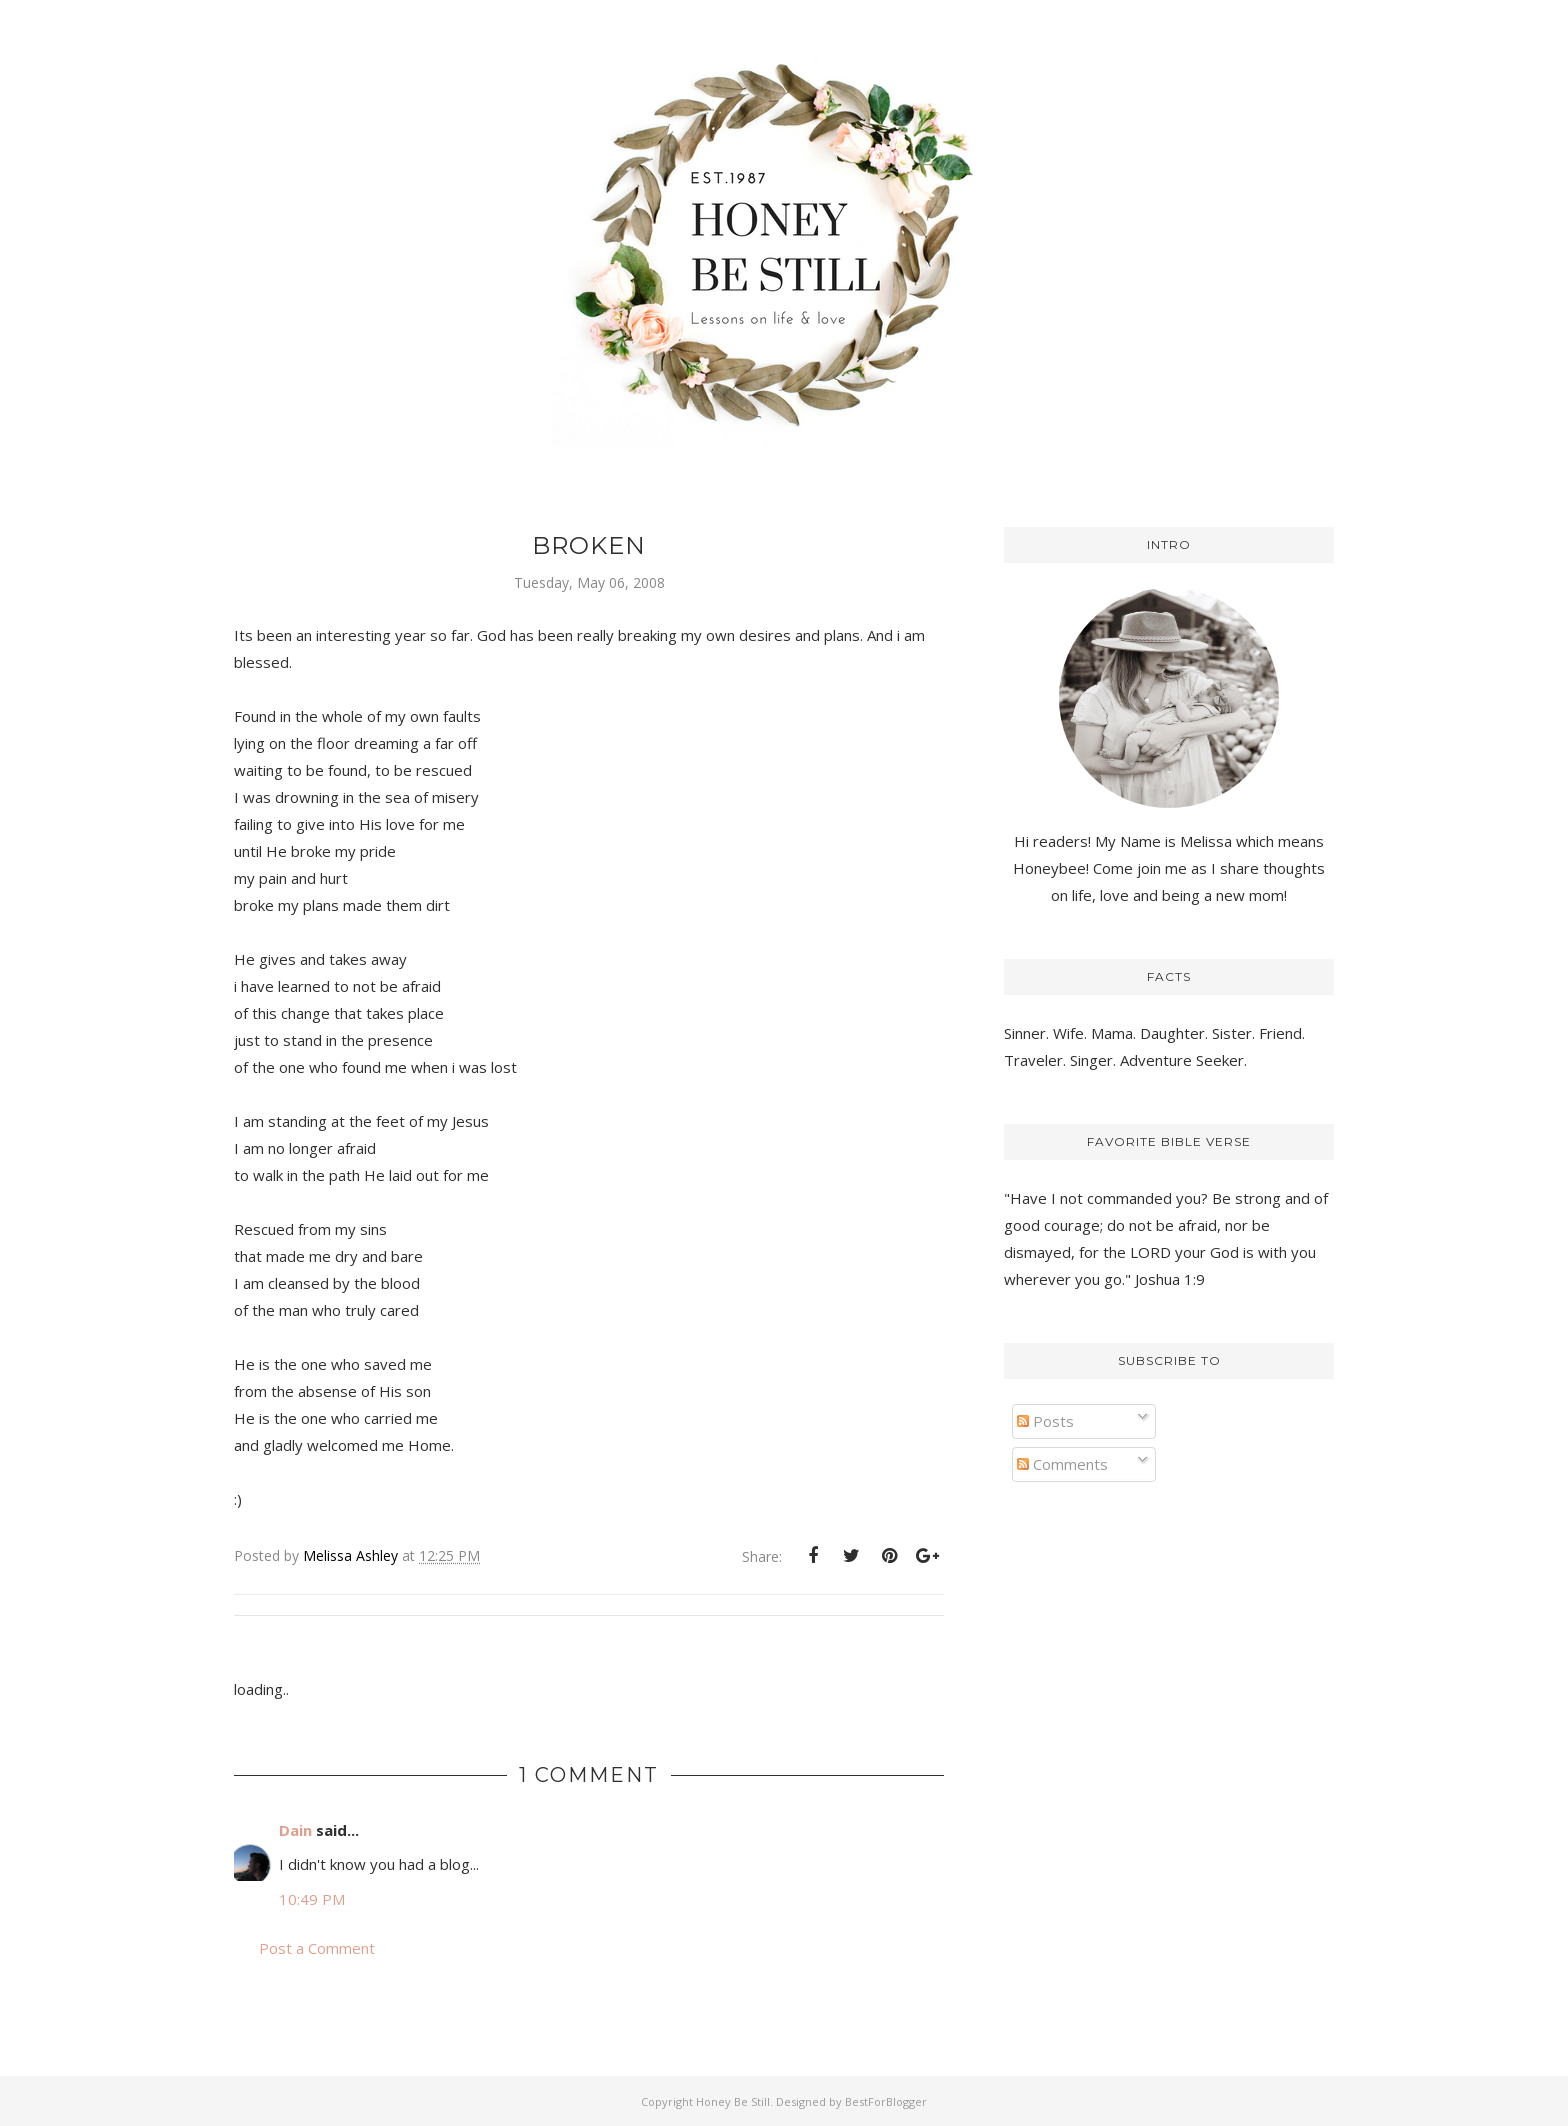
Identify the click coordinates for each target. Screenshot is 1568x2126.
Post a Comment (317, 1948)
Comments (1062, 1464)
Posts (1045, 1421)
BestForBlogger (886, 2101)
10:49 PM (312, 1899)
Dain (295, 1830)
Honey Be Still (733, 2101)
